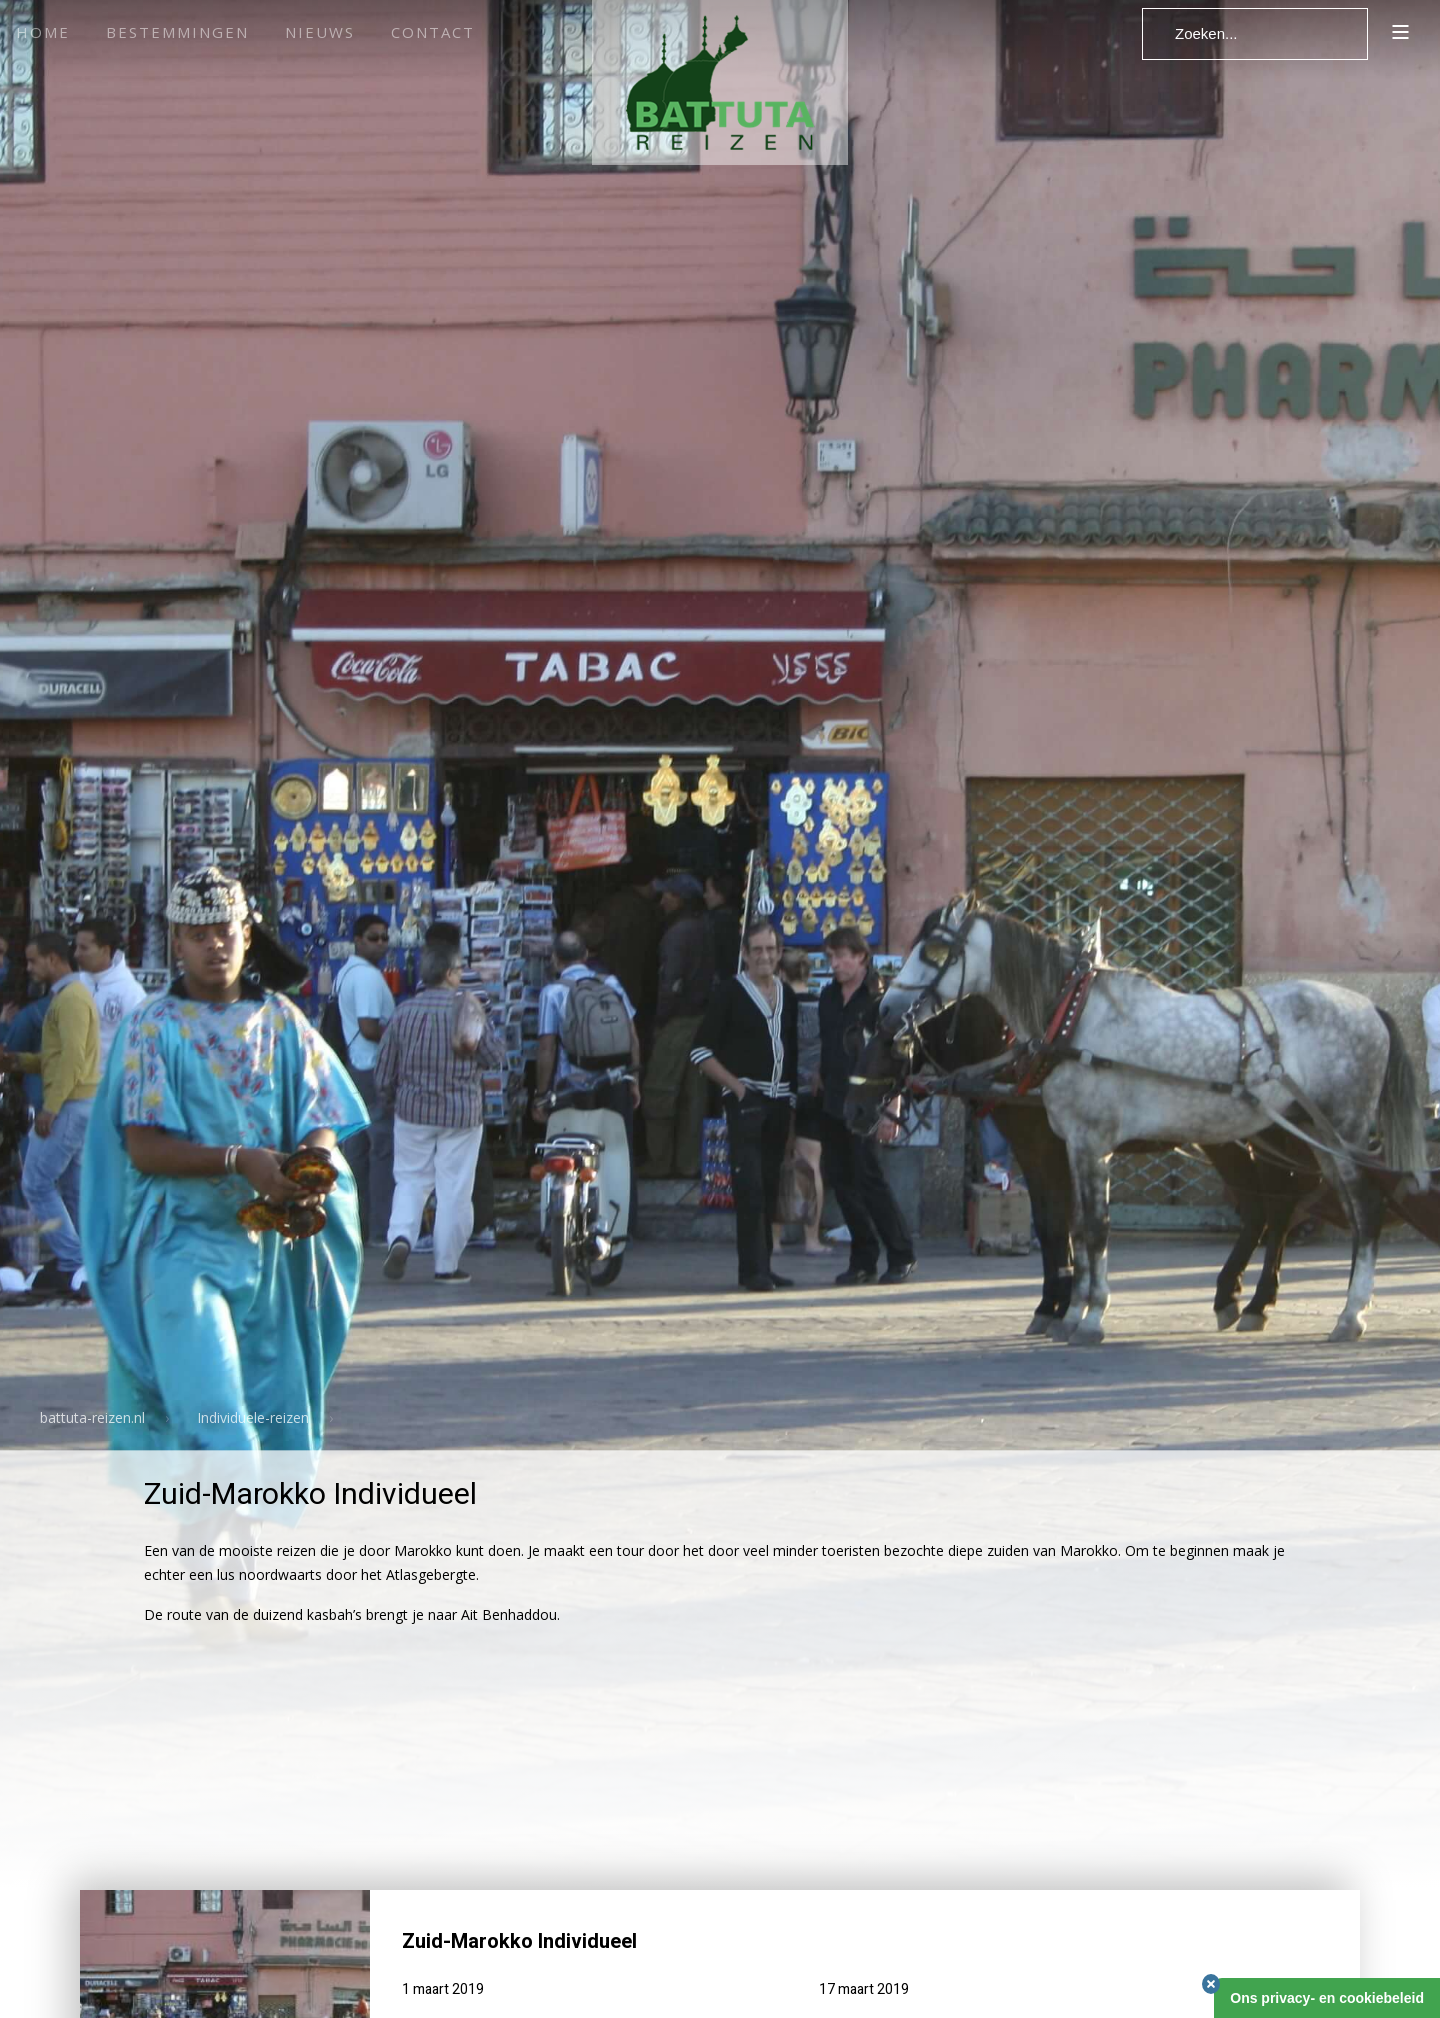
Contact (433, 32)
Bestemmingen (177, 32)
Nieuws (320, 32)
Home (43, 32)
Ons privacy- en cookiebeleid (1327, 1998)
